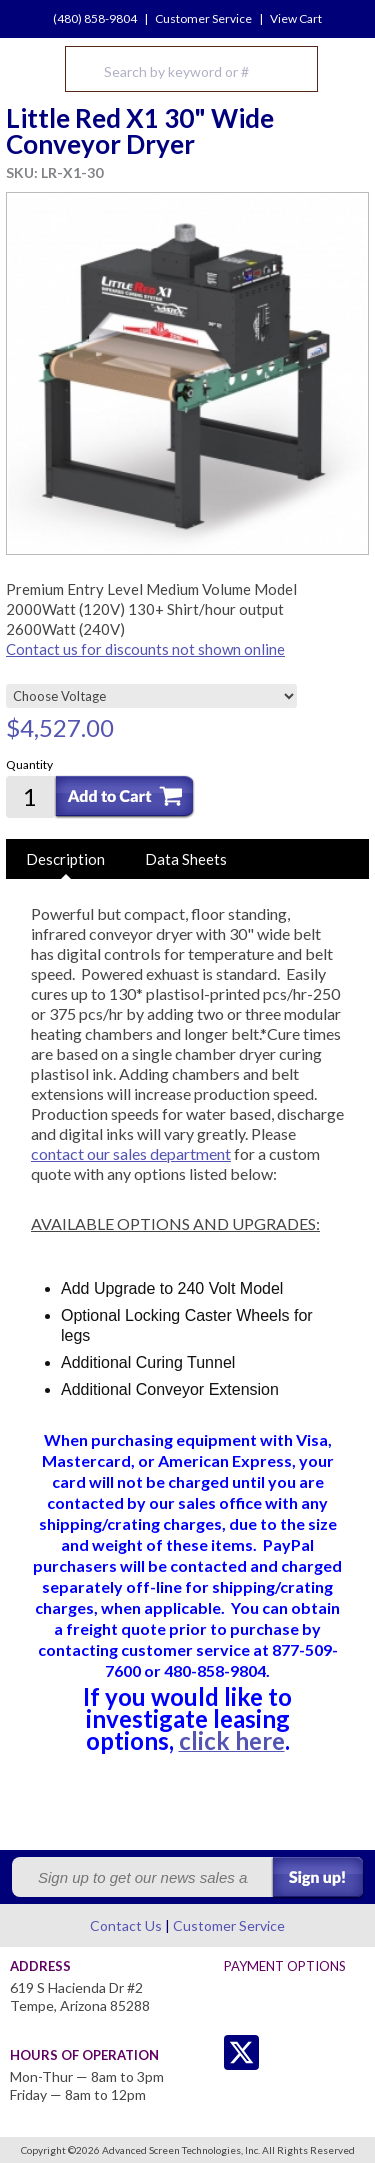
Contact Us (126, 1925)
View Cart (296, 18)
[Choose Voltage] (151, 696)
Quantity (29, 764)
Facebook (281, 2052)
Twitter (201, 2052)
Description (65, 859)
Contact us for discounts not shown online (145, 649)
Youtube (321, 2052)
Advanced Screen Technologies (31, 69)
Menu (347, 69)
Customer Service (203, 18)
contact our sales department (131, 1153)
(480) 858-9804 (95, 18)
